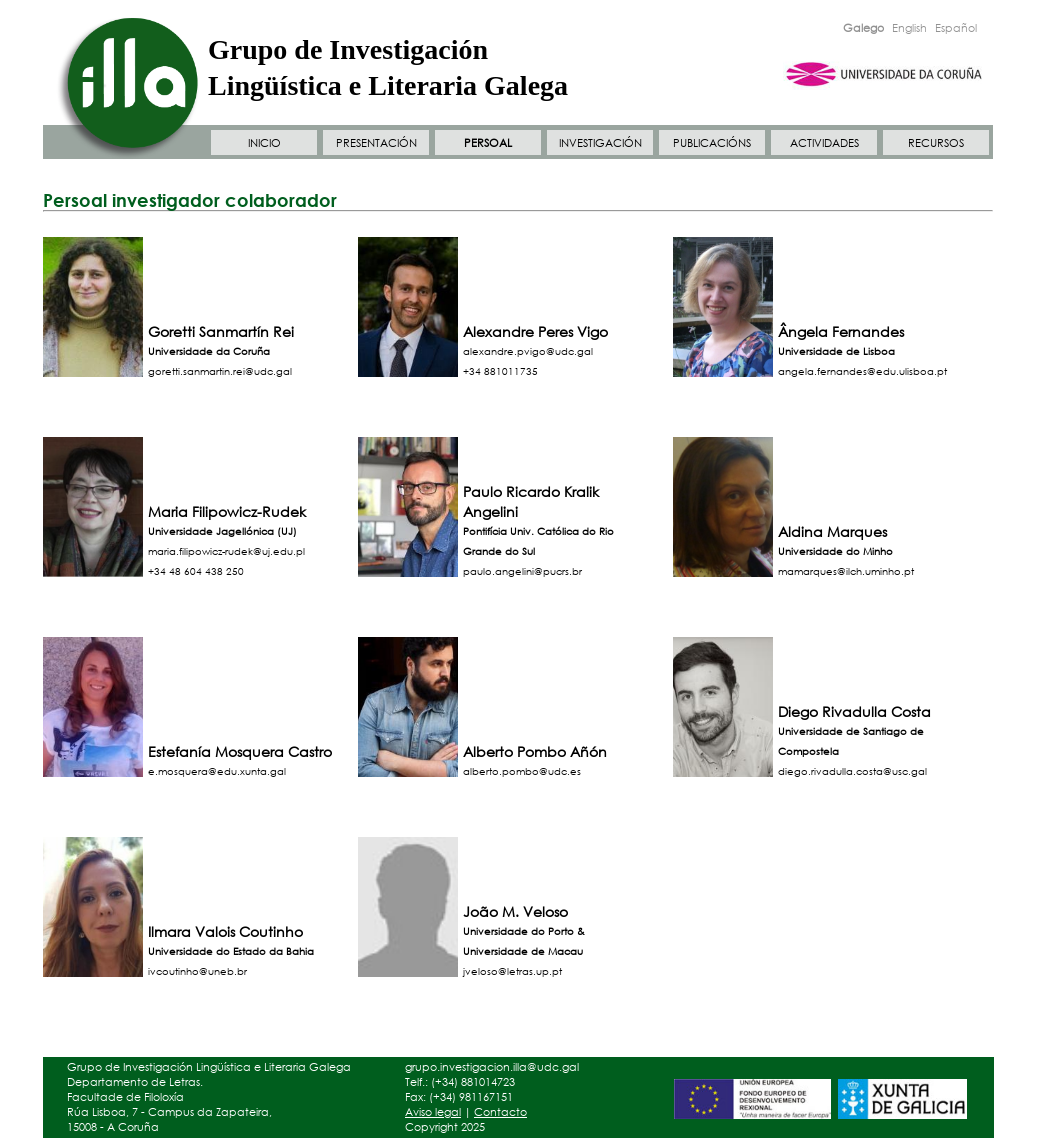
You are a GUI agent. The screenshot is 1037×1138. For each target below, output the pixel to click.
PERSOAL (488, 143)
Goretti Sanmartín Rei (221, 331)
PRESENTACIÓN (376, 143)
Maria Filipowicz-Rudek (227, 511)
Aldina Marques (832, 531)
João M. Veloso (515, 911)
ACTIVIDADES (824, 143)
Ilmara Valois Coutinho (225, 931)
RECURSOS (936, 143)
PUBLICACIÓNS (712, 143)
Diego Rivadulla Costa (854, 711)
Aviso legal (433, 1112)
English (909, 28)
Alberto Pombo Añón (535, 751)
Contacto (500, 1112)
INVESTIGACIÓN (600, 143)
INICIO (264, 143)
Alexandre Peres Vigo (535, 331)
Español (956, 28)
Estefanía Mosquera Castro (240, 751)
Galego (863, 28)
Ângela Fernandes (841, 331)
